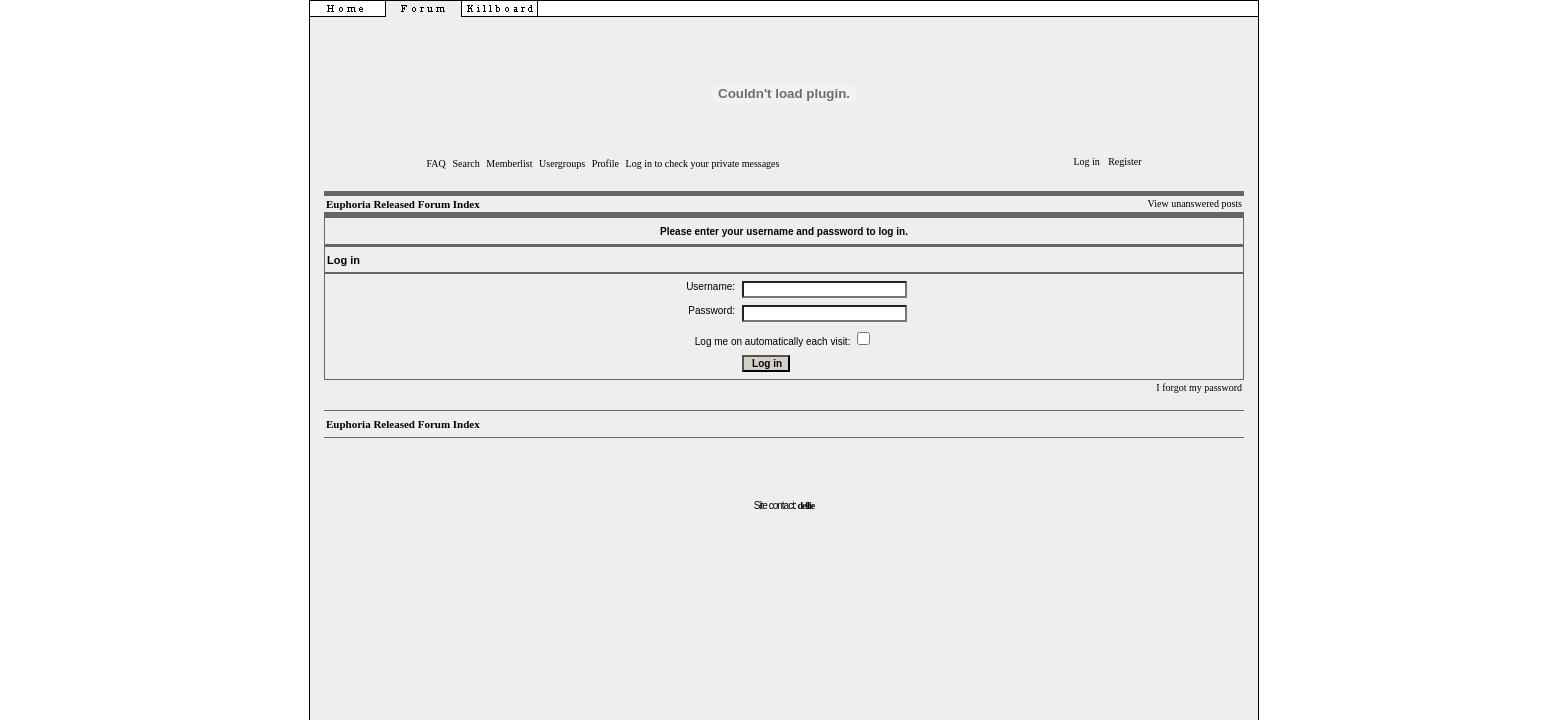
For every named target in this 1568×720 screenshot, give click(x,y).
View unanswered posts (1195, 203)
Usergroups (562, 163)
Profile (605, 163)
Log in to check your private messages (703, 163)
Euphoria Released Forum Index (403, 204)
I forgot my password (1199, 387)
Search (465, 163)
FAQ (436, 163)
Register (1124, 161)
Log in (1086, 161)
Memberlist (509, 163)
